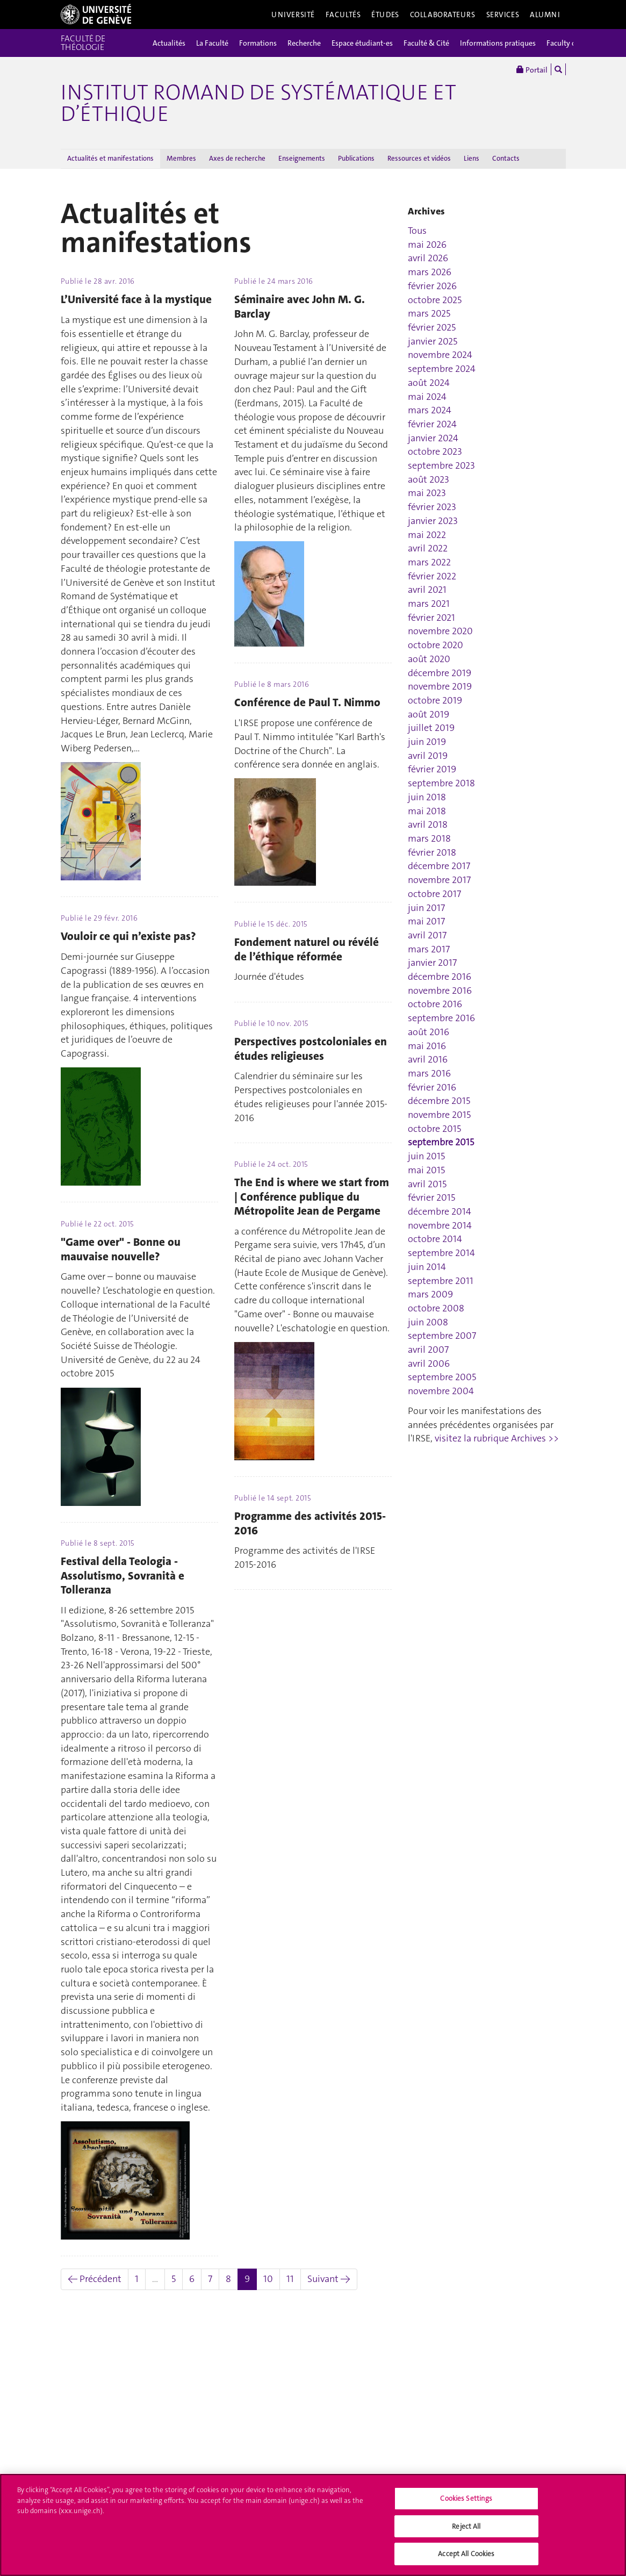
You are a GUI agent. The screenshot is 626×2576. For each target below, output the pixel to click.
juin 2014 (427, 1266)
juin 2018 (427, 797)
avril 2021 (427, 589)
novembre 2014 (440, 1225)
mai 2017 (426, 921)
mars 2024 (429, 410)
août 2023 (428, 479)
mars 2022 (429, 562)
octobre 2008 (436, 1308)
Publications (356, 158)
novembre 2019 (440, 686)
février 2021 (431, 617)
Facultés (343, 14)
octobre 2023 (435, 451)
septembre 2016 (441, 1017)
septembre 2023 (441, 465)
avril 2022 (428, 548)
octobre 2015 (434, 1128)
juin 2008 (428, 1322)
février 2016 (432, 1087)
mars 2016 (429, 1073)
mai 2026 (427, 244)
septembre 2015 (441, 1142)
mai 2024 (427, 396)
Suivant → (328, 2278)
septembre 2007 (442, 1335)
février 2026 (432, 285)
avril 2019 (428, 755)
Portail (532, 69)
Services (503, 14)
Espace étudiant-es (362, 43)
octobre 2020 (435, 644)
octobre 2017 (434, 893)
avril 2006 (429, 1363)
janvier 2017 (432, 962)
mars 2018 (429, 838)
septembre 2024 (442, 368)
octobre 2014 (435, 1238)
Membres (181, 158)
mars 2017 (429, 949)
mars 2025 (429, 313)
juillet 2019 (431, 727)
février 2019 (432, 769)
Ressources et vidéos (419, 158)
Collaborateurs (443, 14)
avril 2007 (428, 1349)
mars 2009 (430, 1294)
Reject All (466, 2532)
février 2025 (432, 327)
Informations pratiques (498, 43)
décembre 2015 (439, 1100)
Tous (417, 230)
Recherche (304, 43)
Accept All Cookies (466, 2560)
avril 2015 (427, 1184)
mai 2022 (427, 534)
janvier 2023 (433, 520)
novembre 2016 (440, 990)
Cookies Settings (466, 2504)
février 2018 (432, 852)
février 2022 (432, 576)
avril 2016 (428, 1059)
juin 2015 (426, 1156)
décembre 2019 (439, 672)
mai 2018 (427, 811)
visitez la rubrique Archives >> (497, 1438)
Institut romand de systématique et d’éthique (258, 103)
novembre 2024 (440, 354)
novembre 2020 (440, 631)
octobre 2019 (435, 700)
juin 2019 (427, 741)
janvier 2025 (432, 341)
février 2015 (431, 1197)
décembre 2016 (439, 976)
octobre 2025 (435, 299)
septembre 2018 (441, 783)
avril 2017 (427, 935)
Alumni (545, 14)
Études (385, 14)
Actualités (169, 43)
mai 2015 (426, 1170)
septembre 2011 (440, 1280)
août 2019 (428, 714)
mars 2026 (429, 272)
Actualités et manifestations (110, 158)
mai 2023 (427, 492)
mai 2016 (427, 1045)
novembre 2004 (441, 1390)
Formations (258, 43)
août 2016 (428, 1031)
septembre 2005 (442, 1376)
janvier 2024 (433, 438)
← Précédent (94, 2278)
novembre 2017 (439, 879)
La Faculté (212, 43)
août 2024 (429, 382)
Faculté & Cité (426, 43)
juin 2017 (426, 907)
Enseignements (301, 158)
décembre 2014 (439, 1211)
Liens (471, 158)
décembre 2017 (439, 865)
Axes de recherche (237, 158)
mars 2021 (429, 603)
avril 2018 (428, 824)
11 (290, 2278)
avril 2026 (428, 258)
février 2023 (432, 506)
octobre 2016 (435, 1004)
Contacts (506, 158)
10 (268, 2278)
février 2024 (432, 424)
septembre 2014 (441, 1252)
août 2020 (429, 658)
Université (293, 14)
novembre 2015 (439, 1114)
